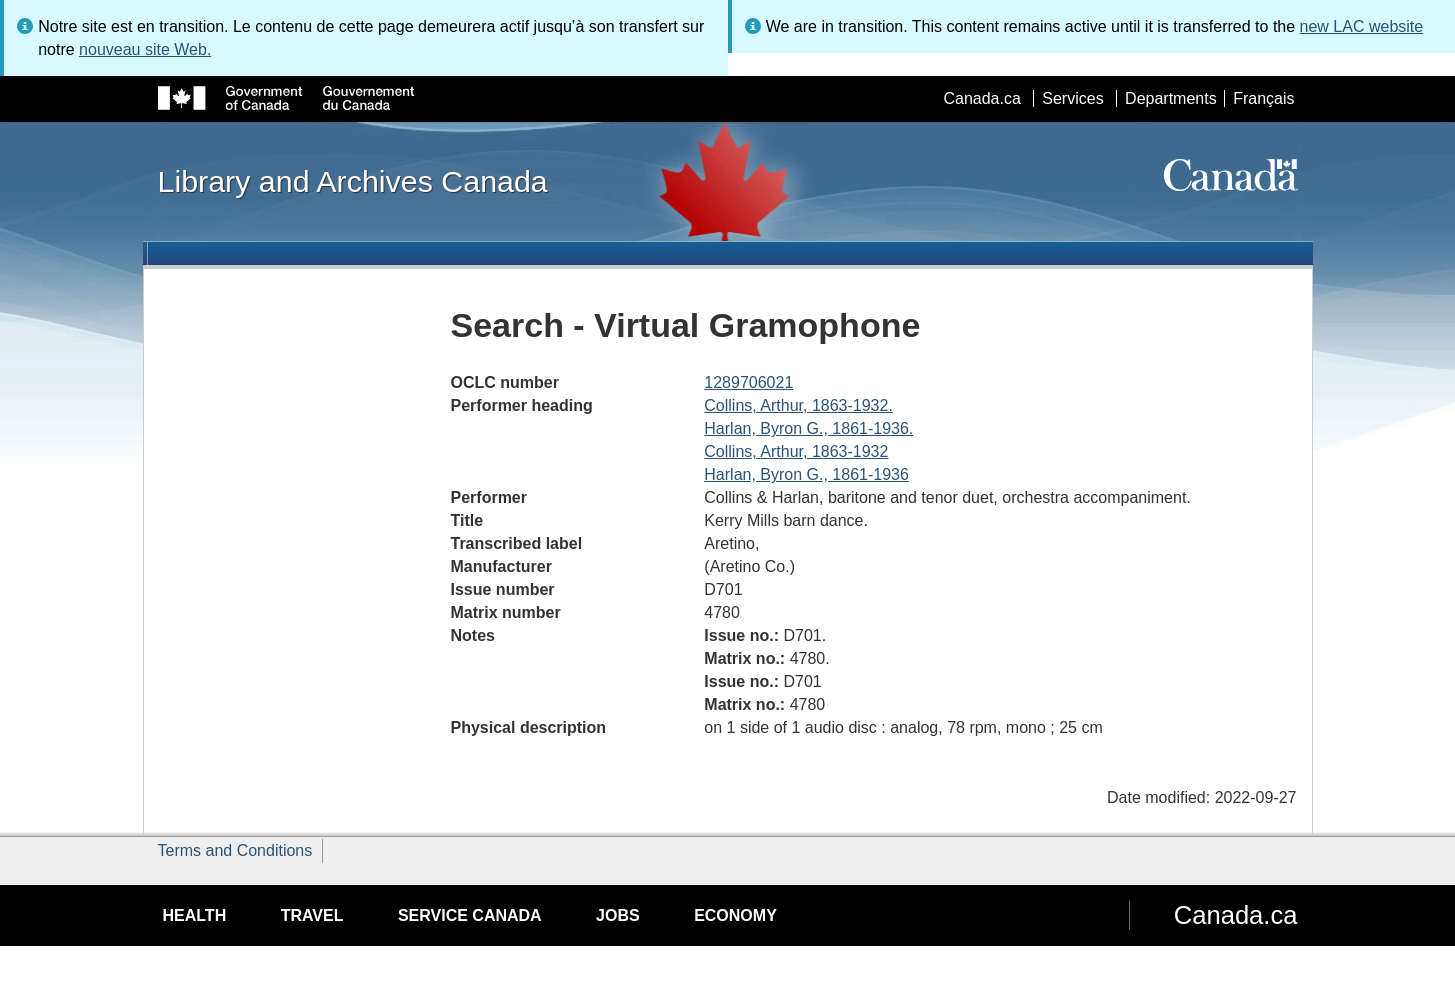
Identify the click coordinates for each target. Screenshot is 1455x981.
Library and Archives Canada (353, 181)
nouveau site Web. (145, 49)
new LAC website (1362, 26)
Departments (1171, 98)
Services (1072, 98)
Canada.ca (981, 98)
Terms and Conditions (235, 850)
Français (1263, 98)
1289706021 (748, 382)
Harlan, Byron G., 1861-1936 (806, 474)
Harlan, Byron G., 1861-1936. (808, 428)
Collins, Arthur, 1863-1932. (798, 405)
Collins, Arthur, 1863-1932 (796, 451)
